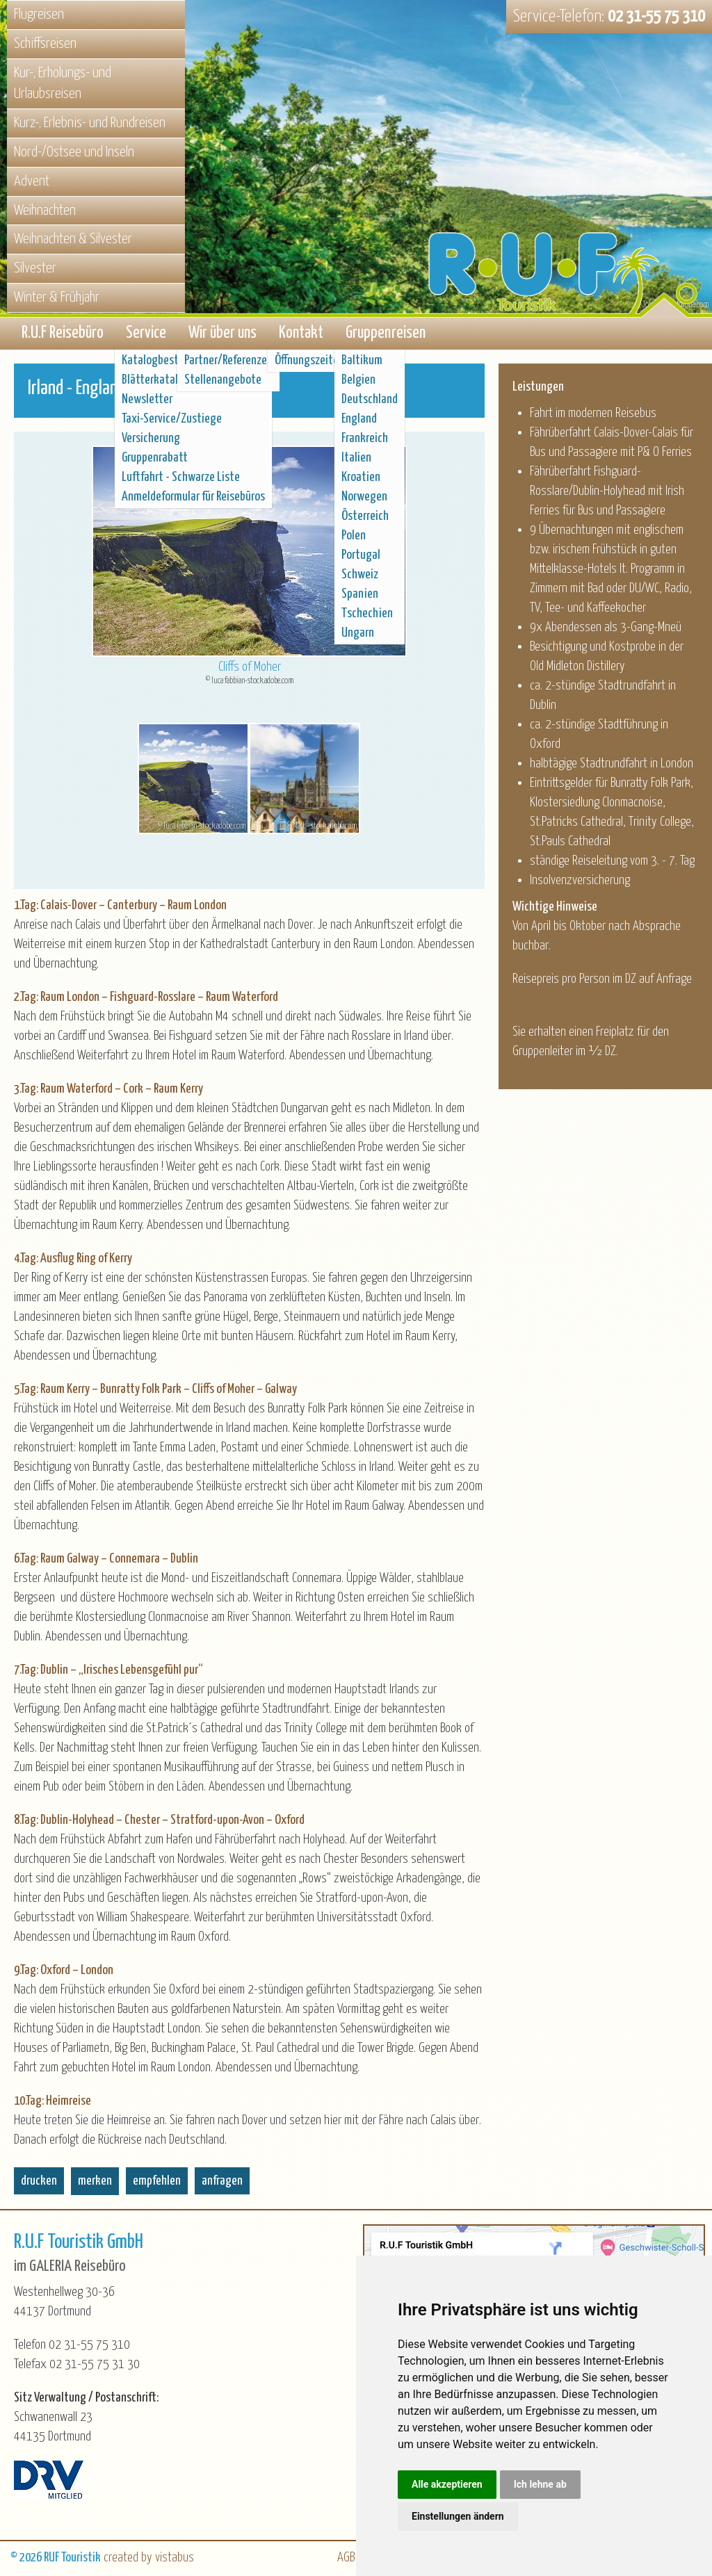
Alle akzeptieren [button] (447, 2484)
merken (95, 2182)
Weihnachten (45, 211)
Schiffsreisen (45, 44)
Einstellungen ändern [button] (458, 2516)
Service (146, 334)
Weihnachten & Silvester (73, 239)
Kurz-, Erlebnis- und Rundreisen (89, 123)
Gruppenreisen (386, 334)
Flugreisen (39, 15)
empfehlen (157, 2182)
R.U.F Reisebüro (63, 334)
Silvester (35, 268)
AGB (346, 2559)
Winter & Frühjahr (56, 297)
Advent (31, 181)
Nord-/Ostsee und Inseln (74, 152)
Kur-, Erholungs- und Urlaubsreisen (62, 83)
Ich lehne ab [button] (540, 2484)
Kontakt (301, 334)
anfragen (222, 2182)
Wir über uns (222, 334)
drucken (39, 2182)
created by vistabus (149, 2559)
